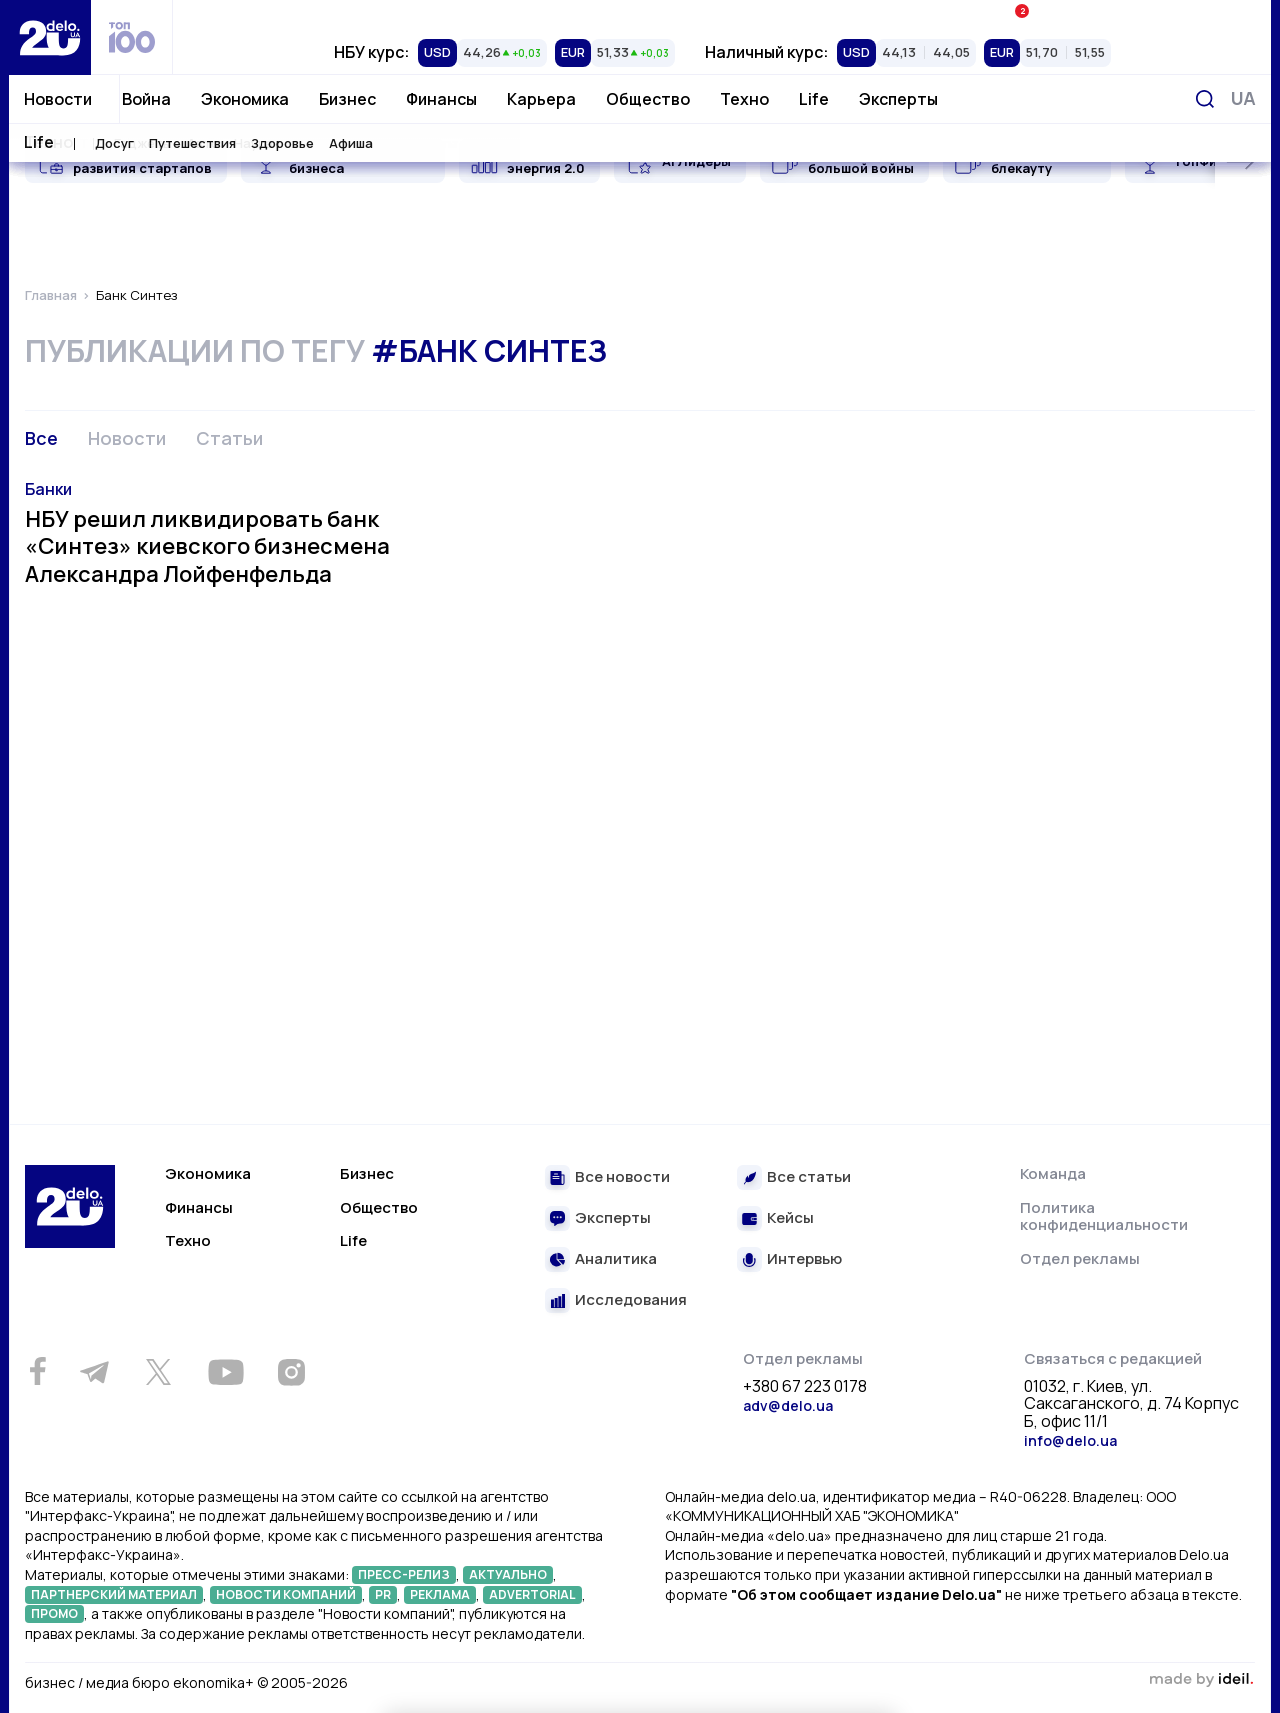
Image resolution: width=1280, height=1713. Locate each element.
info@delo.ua (1070, 1440)
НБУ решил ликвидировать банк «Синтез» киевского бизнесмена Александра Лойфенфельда (207, 546)
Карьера (541, 99)
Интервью (804, 1259)
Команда (1053, 1173)
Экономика (245, 99)
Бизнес (347, 99)
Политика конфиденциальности (1104, 1216)
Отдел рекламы (1080, 1258)
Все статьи (809, 1177)
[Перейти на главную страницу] (50, 37)
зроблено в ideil (1201, 1680)
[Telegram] (94, 1372)
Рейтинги (356, 15)
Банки (48, 489)
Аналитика (616, 1259)
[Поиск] (1205, 99)
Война (146, 99)
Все (41, 438)
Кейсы (790, 1218)
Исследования (631, 1300)
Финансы (441, 99)
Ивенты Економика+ (1087, 14)
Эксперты (898, 99)
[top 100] (132, 37)
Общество (648, 99)
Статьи (229, 438)
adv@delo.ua (788, 1405)
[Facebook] (37, 1371)
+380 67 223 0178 (805, 1387)
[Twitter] (158, 1372)
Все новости (622, 1177)
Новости (58, 99)
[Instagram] (291, 1372)
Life (814, 99)
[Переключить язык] (1243, 98)
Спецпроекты (722, 15)
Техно (744, 99)
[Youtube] (225, 1372)
